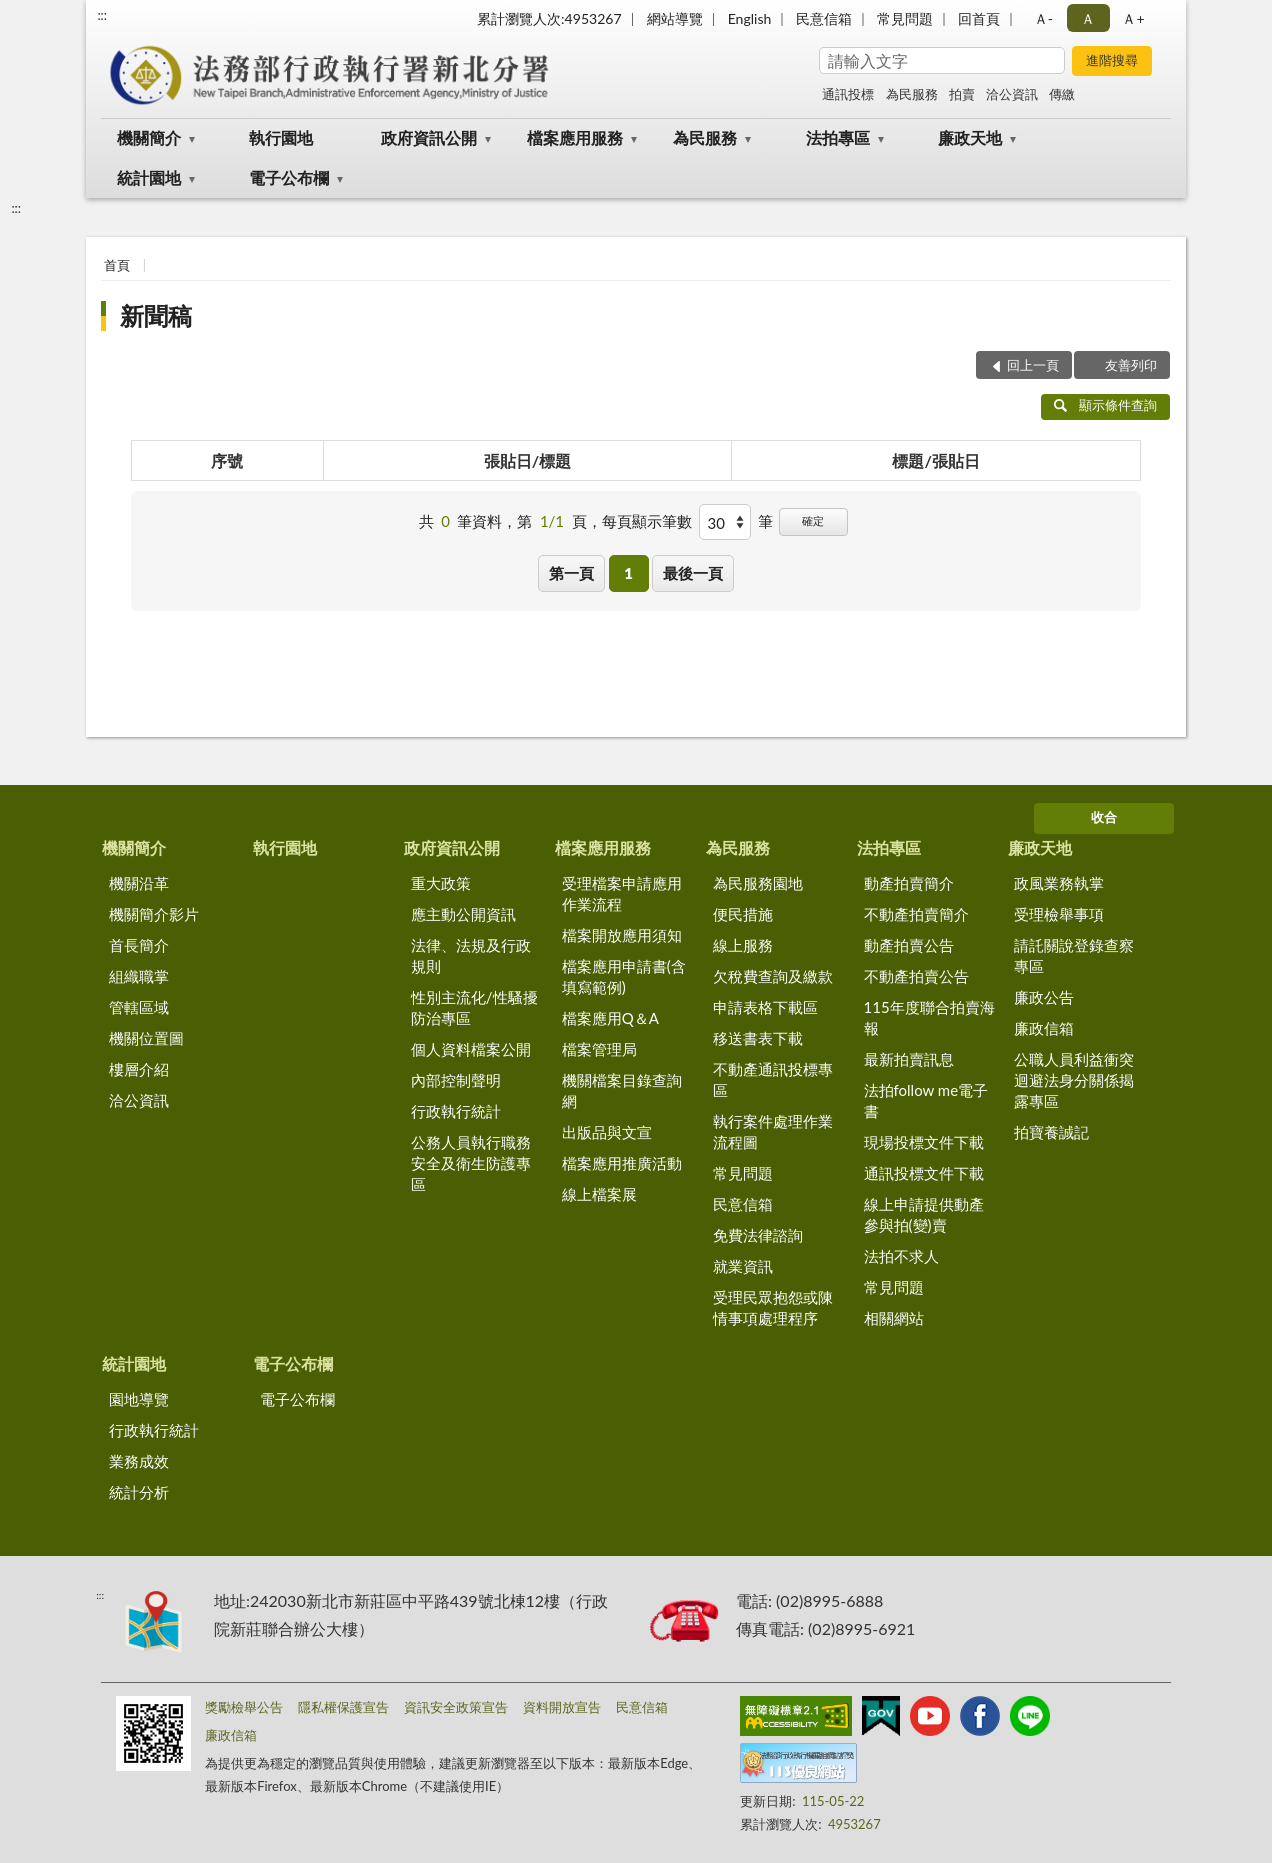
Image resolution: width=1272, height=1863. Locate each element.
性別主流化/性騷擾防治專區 (474, 1007)
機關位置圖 (146, 1038)
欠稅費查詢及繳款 (773, 976)
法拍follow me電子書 (926, 1100)
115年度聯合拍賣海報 (929, 1017)
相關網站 (894, 1318)
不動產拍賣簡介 (916, 914)
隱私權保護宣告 (343, 1707)
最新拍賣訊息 (909, 1059)
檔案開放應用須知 (622, 935)
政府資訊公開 (429, 137)
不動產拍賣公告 (916, 976)
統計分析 (139, 1492)
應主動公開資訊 (463, 914)
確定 (813, 520)
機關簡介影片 (154, 914)
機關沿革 (139, 883)
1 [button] (628, 573)
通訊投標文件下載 (924, 1173)
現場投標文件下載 (924, 1142)
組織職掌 (139, 976)
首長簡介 (139, 945)
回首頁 (979, 18)
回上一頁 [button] (1033, 365)
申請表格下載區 (765, 1007)
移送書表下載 (758, 1038)
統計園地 (149, 177)
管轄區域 (139, 1007)
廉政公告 (1044, 997)
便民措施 (743, 914)
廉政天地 (970, 137)
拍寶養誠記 (1051, 1132)
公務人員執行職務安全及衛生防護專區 (471, 1163)
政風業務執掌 (1059, 883)
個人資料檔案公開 (471, 1049)
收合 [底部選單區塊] (1104, 817)
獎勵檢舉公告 (244, 1707)
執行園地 (281, 137)
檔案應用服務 (575, 137)
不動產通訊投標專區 (773, 1079)
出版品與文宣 (607, 1132)
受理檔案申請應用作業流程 (622, 893)
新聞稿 (156, 315)
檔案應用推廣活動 (622, 1163)
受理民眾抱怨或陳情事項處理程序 (773, 1307)
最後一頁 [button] (693, 573)
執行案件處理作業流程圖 (773, 1131)
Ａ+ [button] (1133, 18)
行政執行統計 (456, 1111)
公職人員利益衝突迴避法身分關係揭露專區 (1074, 1080)
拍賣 (962, 94)
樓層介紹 (139, 1069)
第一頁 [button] (571, 573)
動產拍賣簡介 (909, 883)
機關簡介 (149, 137)
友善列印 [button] (1131, 365)
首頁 (117, 265)
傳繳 (1062, 94)
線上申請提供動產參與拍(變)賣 (924, 1214)
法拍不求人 (901, 1256)
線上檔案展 (599, 1194)
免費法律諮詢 (758, 1235)
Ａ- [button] (1043, 18)
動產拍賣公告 (909, 945)
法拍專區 (838, 137)
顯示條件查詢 (1105, 405)
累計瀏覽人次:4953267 (549, 18)
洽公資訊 (1012, 94)
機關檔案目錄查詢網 (622, 1090)
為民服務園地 (758, 883)
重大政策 (441, 883)
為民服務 (912, 94)
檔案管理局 (599, 1049)
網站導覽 (675, 18)
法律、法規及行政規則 (471, 955)
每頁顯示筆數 (647, 521)
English (750, 18)
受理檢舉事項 (1059, 914)
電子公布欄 (289, 177)
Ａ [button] (1088, 18)
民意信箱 (824, 18)
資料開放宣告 (562, 1707)
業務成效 (139, 1461)
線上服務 (743, 945)
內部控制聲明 (456, 1080)
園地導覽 (139, 1399)
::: (102, 15)
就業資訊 (743, 1266)
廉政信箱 (1044, 1028)
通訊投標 (848, 94)
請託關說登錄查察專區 (1074, 955)
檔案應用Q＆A (610, 1018)
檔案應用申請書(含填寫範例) (624, 976)
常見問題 (905, 18)
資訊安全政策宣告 (456, 1707)
